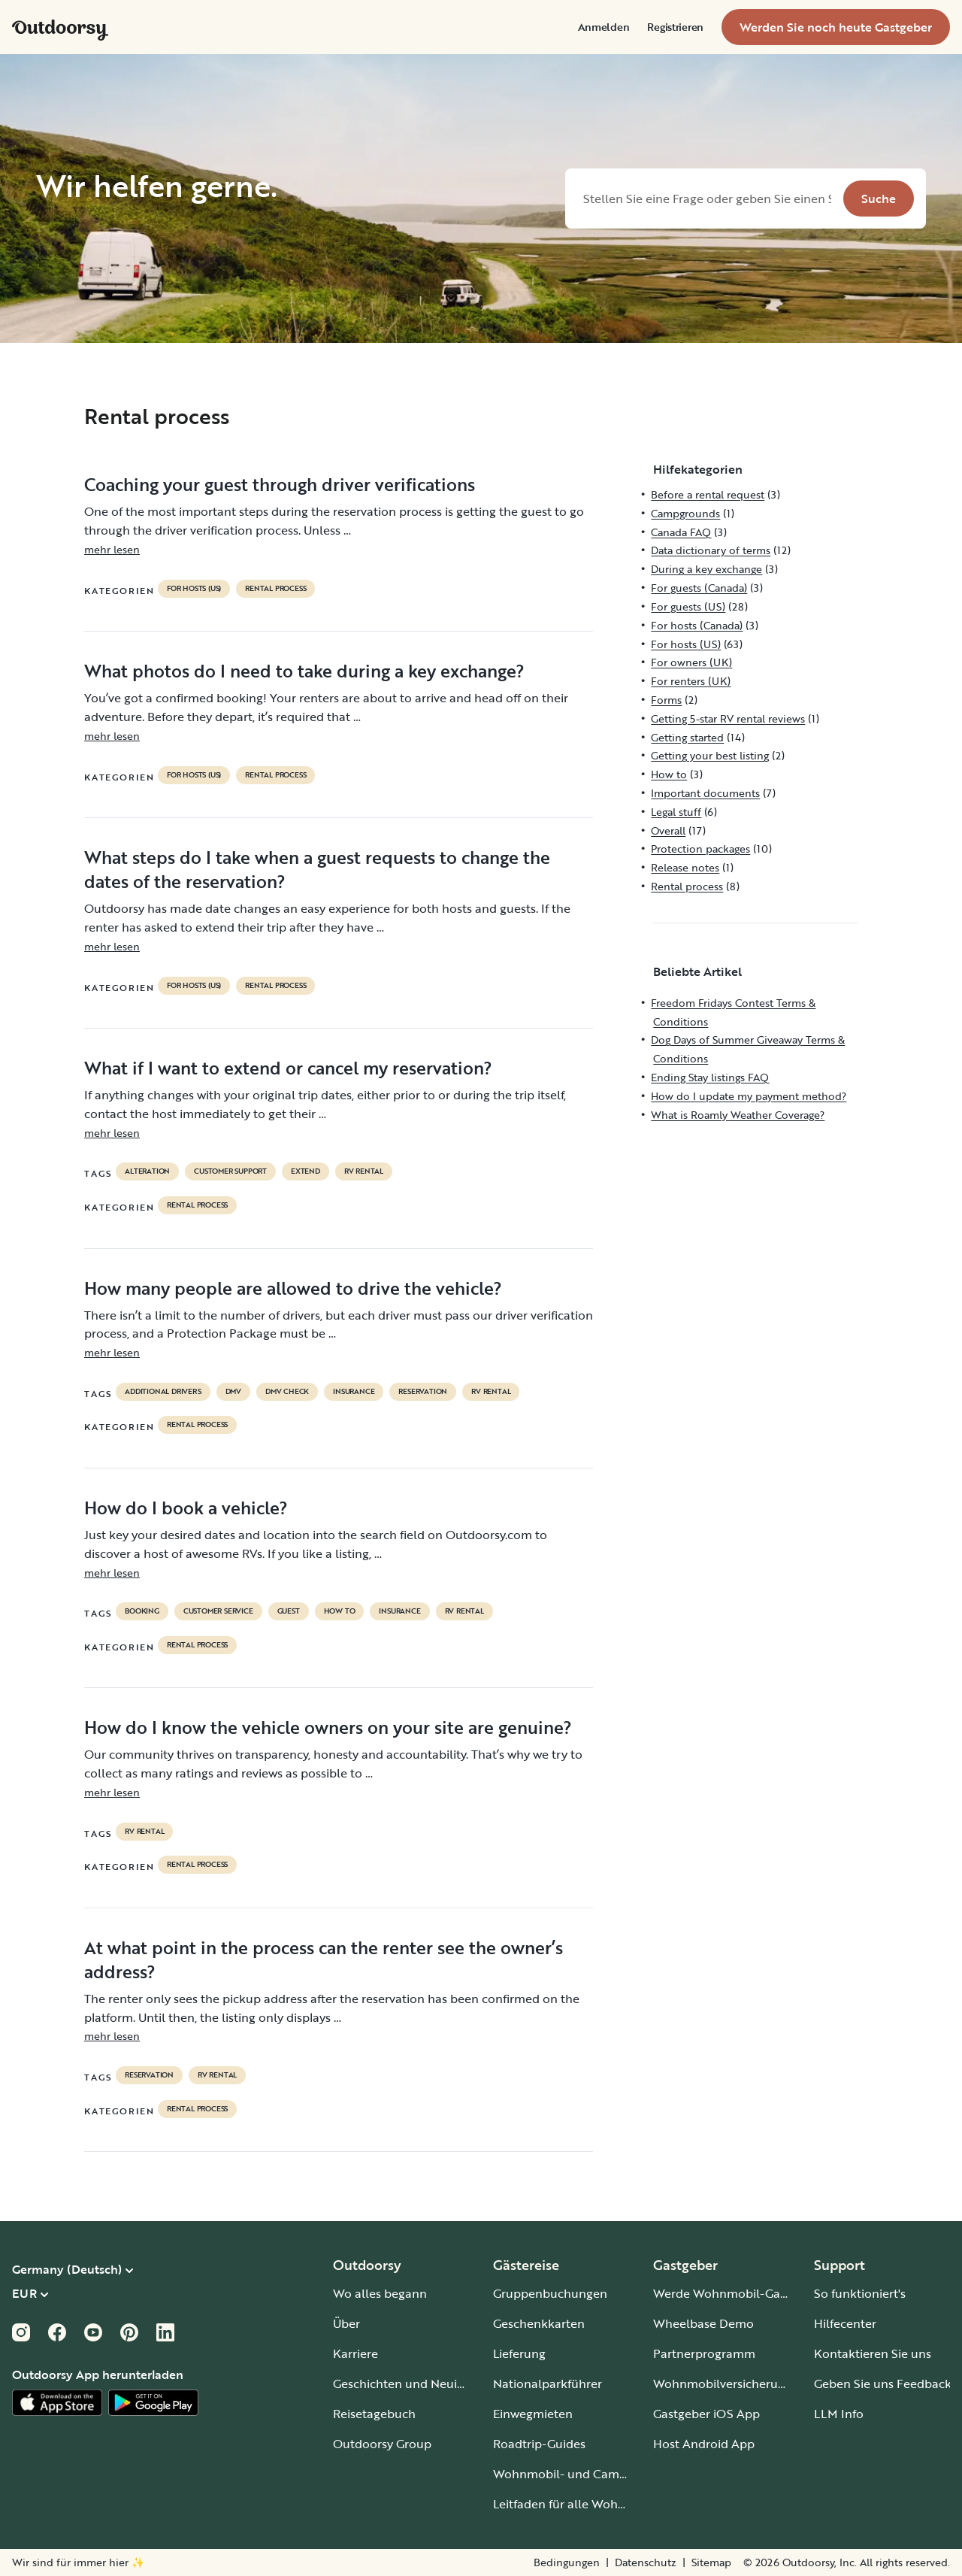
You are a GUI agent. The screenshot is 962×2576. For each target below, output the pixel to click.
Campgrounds (685, 513)
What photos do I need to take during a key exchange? (304, 670)
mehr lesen (112, 549)
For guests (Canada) (699, 588)
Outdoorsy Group (382, 2444)
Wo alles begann (380, 2293)
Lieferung (519, 2353)
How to (339, 1611)
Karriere (355, 2353)
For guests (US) (688, 606)
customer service (218, 1611)
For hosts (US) (194, 588)
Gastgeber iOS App (706, 2414)
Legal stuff (676, 812)
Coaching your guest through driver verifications (279, 484)
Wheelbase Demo (703, 2323)
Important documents (705, 793)
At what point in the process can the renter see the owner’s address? (323, 1959)
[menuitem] (604, 27)
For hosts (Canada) (697, 625)
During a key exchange (706, 569)
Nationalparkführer (547, 2383)
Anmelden (604, 27)
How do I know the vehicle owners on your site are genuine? (328, 1727)
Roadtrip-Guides (539, 2444)
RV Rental (363, 1171)
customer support (230, 1171)
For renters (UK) (691, 681)
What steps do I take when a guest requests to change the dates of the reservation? (317, 869)
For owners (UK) (691, 662)
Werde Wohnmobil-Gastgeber (737, 2293)
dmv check (287, 1391)
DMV (233, 1391)
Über (346, 2323)
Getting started (687, 737)
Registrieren (675, 27)
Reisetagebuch (374, 2414)
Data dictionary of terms (710, 550)
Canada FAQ (681, 532)
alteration (147, 1171)
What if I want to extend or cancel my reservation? (288, 1067)
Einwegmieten (533, 2414)
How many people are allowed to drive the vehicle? (293, 1288)
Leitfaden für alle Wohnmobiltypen (592, 2504)
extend (305, 1171)
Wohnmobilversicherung (722, 2383)
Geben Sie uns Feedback (882, 2383)
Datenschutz (645, 2562)
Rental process (275, 588)
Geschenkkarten (539, 2323)
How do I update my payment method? (748, 1096)
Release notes (685, 867)
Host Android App (704, 2444)
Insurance (353, 1391)
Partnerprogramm (704, 2353)
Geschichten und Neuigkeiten (416, 2383)
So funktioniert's (860, 2293)
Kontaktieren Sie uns (872, 2353)
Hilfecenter (845, 2323)
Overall (668, 830)
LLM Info (839, 2414)
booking (142, 1611)
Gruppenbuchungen (550, 2293)
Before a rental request (707, 494)
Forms (666, 700)
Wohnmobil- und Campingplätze (586, 2474)
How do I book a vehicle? (186, 1507)
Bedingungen (567, 2562)
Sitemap (711, 2562)
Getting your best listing (710, 755)
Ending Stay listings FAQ (710, 1077)
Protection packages (700, 848)
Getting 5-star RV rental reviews (728, 718)
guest (288, 1611)
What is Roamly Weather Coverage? (737, 1115)
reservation (422, 1391)
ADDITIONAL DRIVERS (163, 1391)
